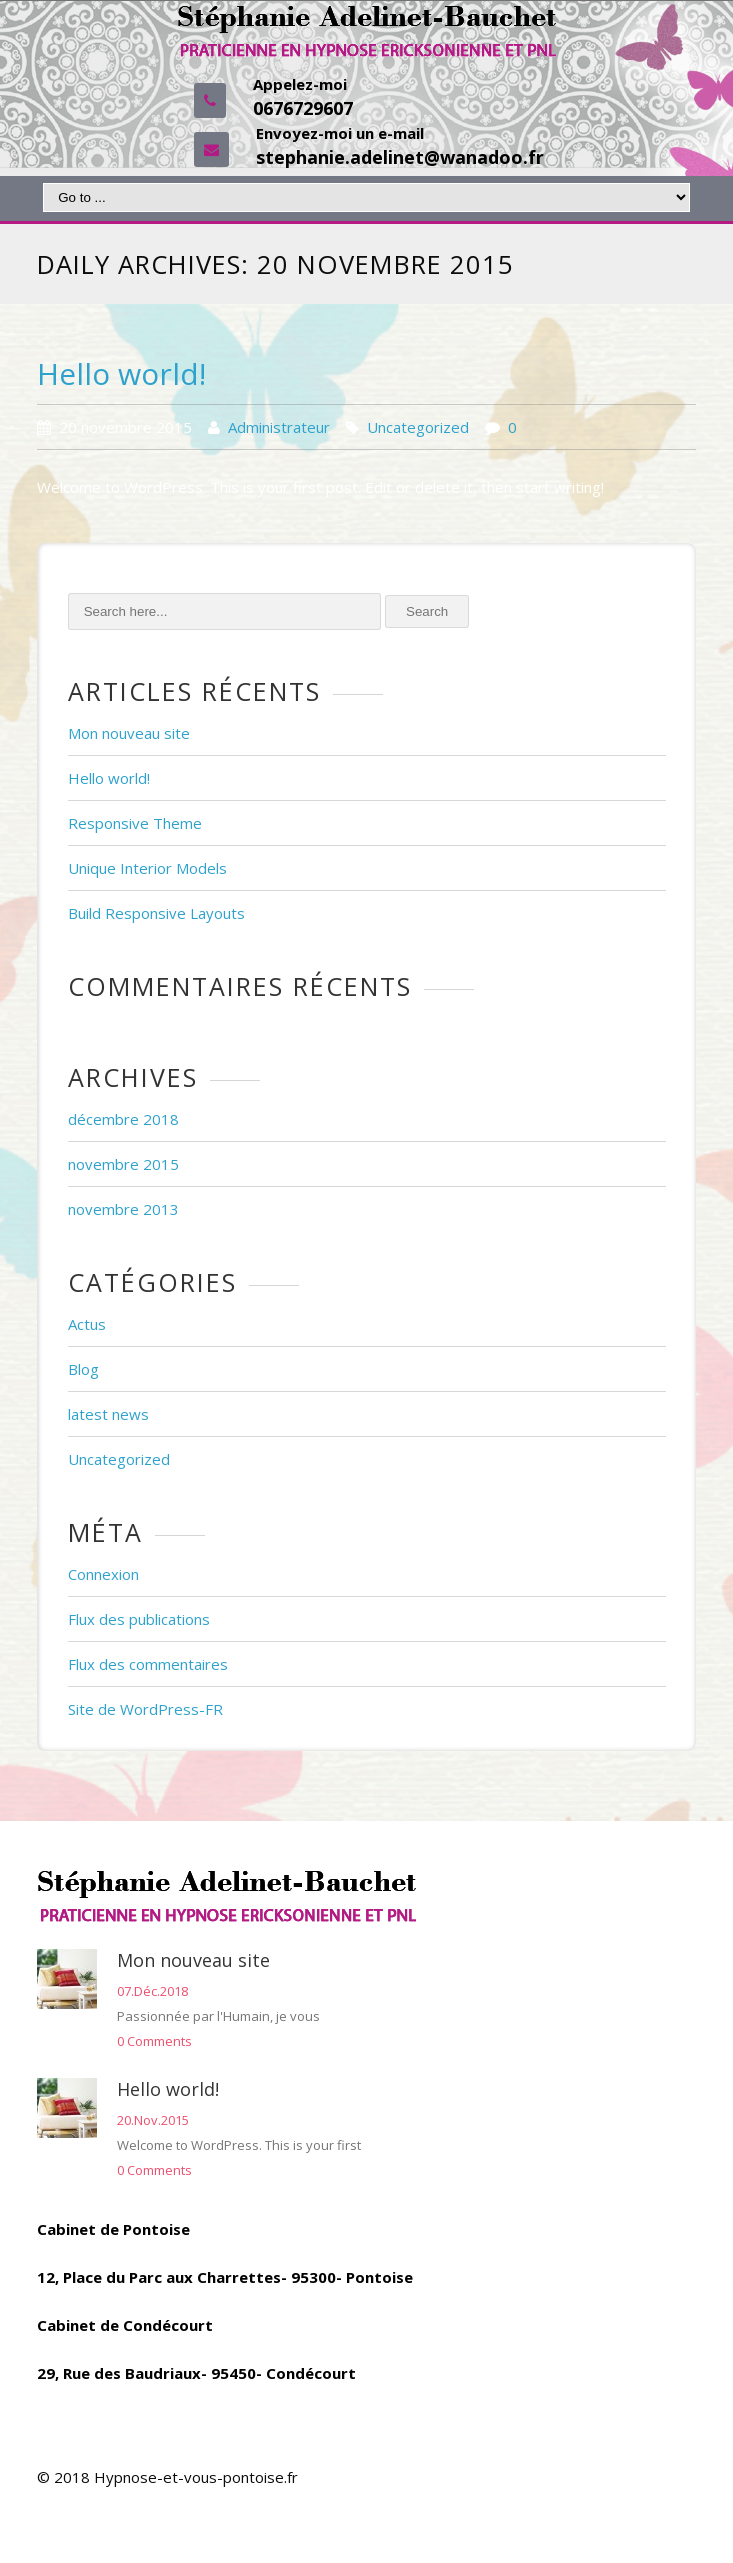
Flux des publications (139, 1619)
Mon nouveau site (129, 733)
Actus (87, 1324)
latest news (108, 1414)
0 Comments (154, 2041)
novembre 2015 (123, 1164)
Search (427, 611)
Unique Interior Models (147, 868)
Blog (83, 1369)
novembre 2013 (123, 1209)
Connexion (103, 1574)
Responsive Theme (135, 823)
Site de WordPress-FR (145, 1709)
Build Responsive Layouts (156, 913)
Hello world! (121, 373)
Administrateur (279, 427)
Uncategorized (418, 427)
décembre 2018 (123, 1119)
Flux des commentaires (148, 1664)
